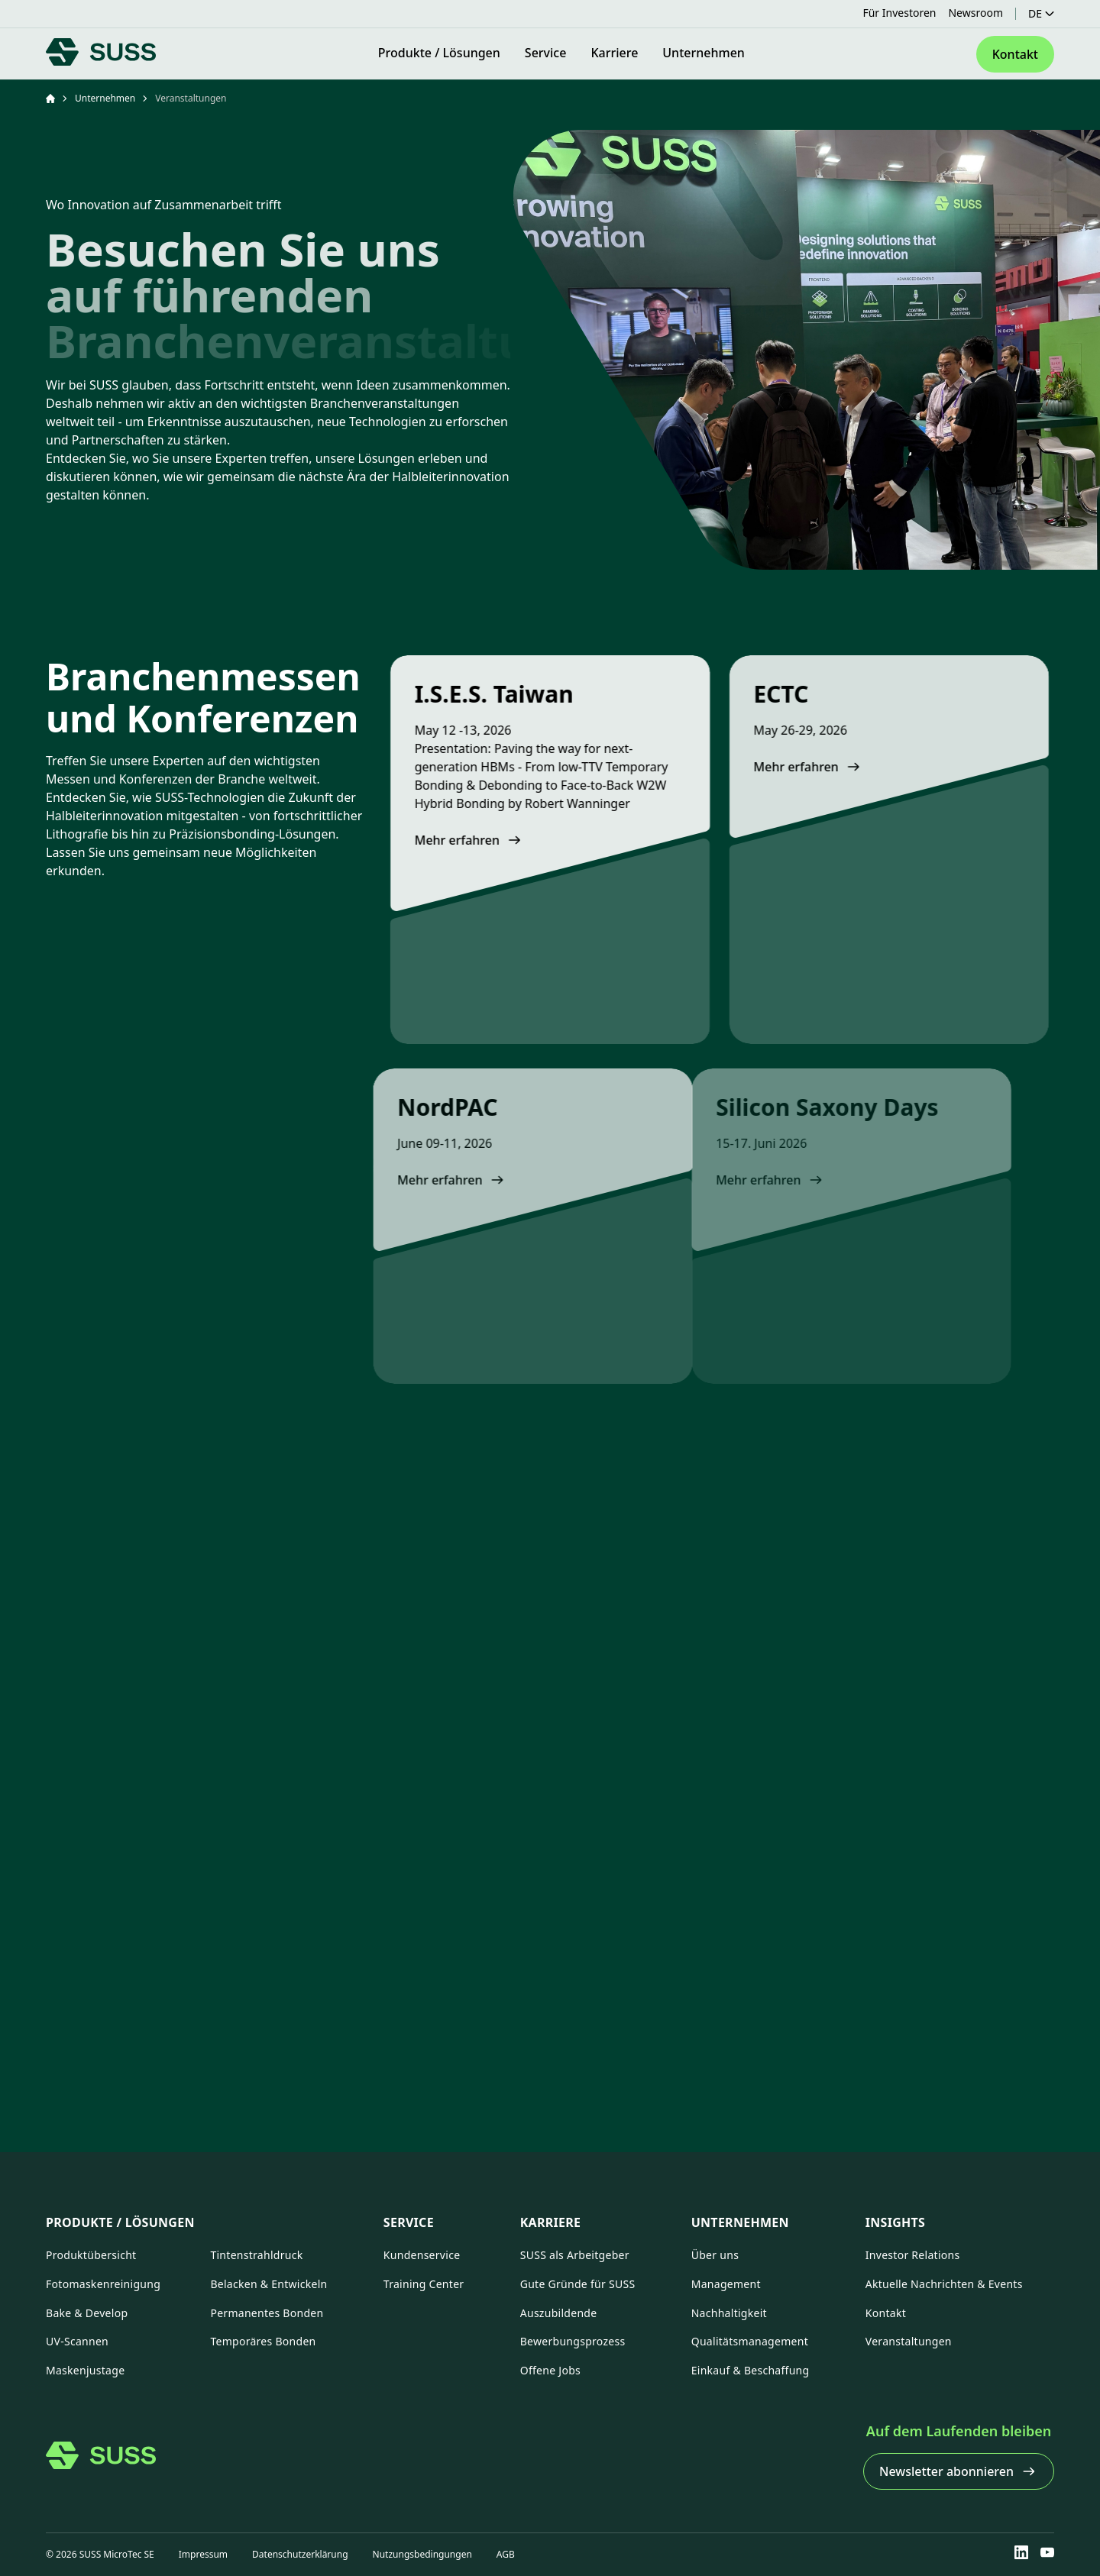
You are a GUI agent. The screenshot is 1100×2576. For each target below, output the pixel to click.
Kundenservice (422, 2255)
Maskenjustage (85, 2370)
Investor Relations (912, 2255)
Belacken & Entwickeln (268, 2284)
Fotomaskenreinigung (103, 2284)
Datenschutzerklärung (300, 2554)
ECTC (730, 694)
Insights (895, 2222)
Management (726, 2284)
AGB (506, 2554)
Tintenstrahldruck (256, 2255)
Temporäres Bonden (262, 2341)
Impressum (203, 2554)
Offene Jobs (550, 2370)
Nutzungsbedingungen (422, 2554)
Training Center (423, 2284)
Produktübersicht (91, 2255)
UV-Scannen (77, 2341)
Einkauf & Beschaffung (750, 2370)
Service (408, 2222)
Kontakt (885, 2313)
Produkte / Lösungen (120, 2222)
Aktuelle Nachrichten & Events (944, 2284)
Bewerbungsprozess (573, 2341)
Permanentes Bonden (266, 2313)
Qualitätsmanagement (749, 2341)
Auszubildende (558, 2313)
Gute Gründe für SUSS (578, 2284)
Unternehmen (105, 98)
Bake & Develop (87, 2313)
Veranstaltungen (908, 2341)
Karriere (550, 2222)
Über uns (715, 2255)
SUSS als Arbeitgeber (574, 2255)
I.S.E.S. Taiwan (469, 694)
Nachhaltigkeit (729, 2313)
